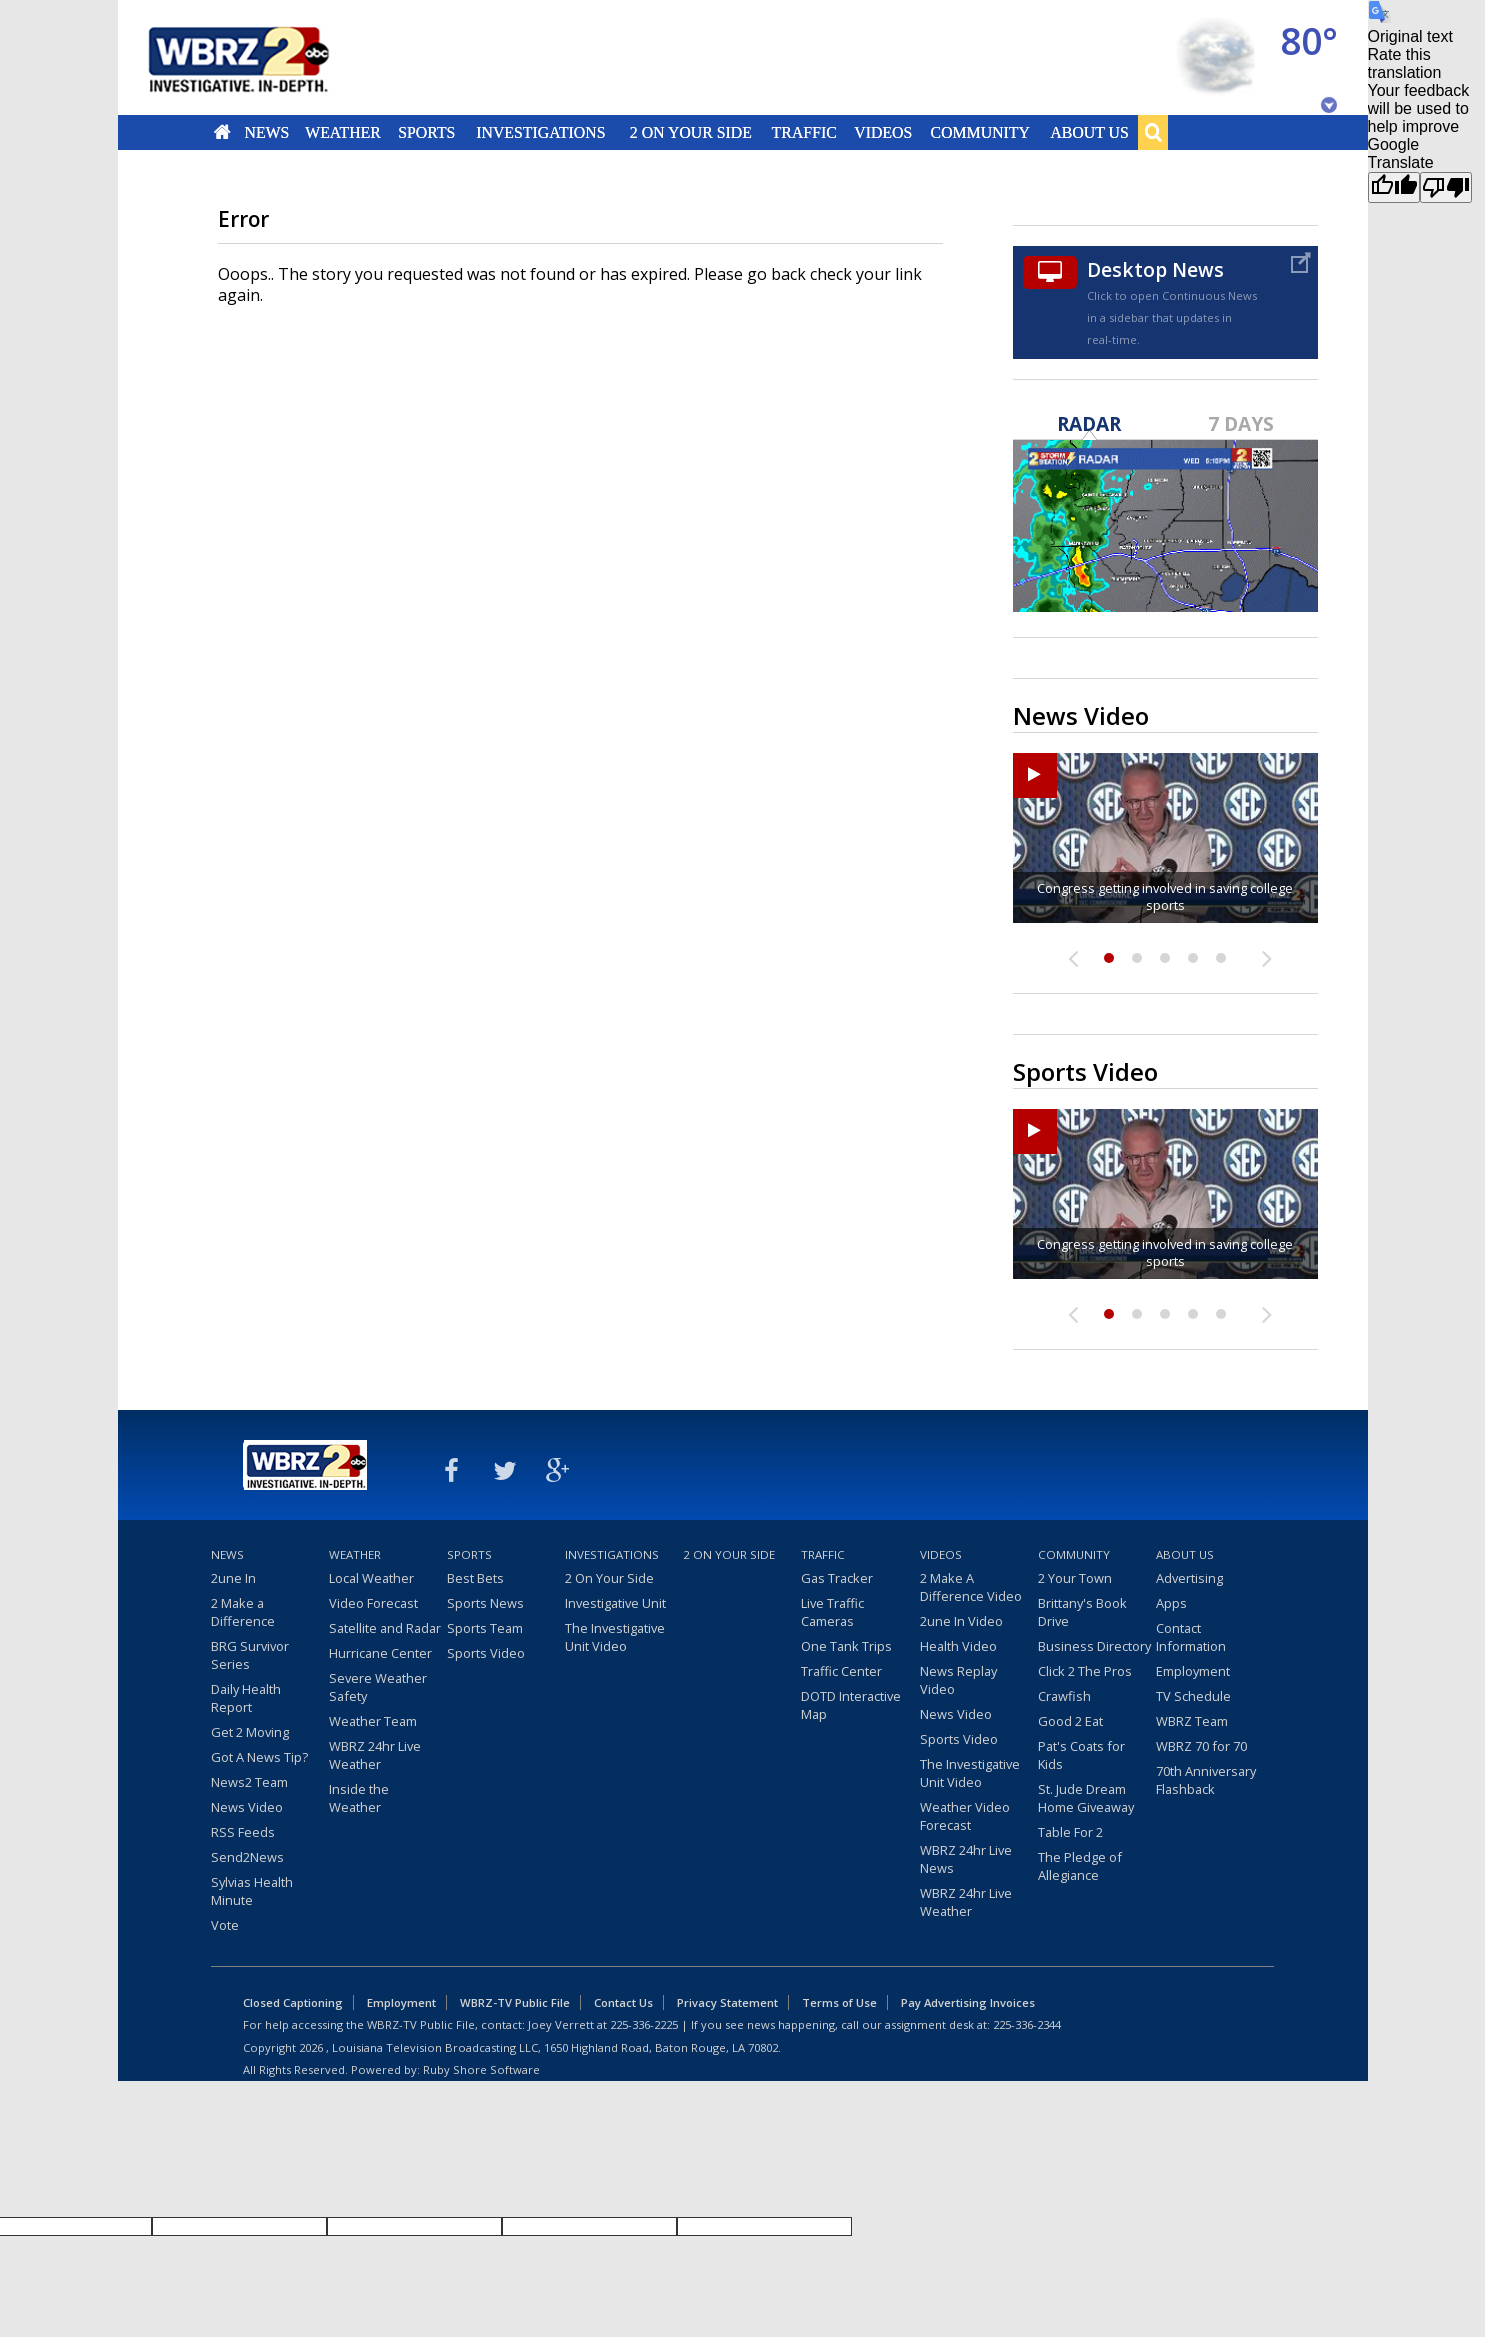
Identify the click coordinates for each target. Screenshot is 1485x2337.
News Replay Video (958, 1680)
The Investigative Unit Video (615, 1637)
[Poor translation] (1446, 187)
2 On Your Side (690, 132)
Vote (225, 1925)
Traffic (804, 132)
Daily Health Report (246, 1698)
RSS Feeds (243, 1832)
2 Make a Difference (243, 1612)
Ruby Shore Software (481, 2069)
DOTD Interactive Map (851, 1705)
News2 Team (249, 1782)
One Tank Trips (846, 1646)
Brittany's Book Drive (1082, 1612)
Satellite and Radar (385, 1628)
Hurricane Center (380, 1653)
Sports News (485, 1603)
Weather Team (373, 1721)
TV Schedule (1193, 1696)
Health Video (958, 1646)
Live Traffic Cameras (832, 1612)
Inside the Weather (359, 1798)
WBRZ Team (1192, 1721)
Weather (344, 132)
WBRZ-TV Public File (515, 2002)
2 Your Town (1075, 1578)
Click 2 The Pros (1085, 1671)
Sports (427, 132)
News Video (247, 1807)
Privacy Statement (727, 2002)
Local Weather (371, 1578)
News (266, 132)
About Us (1089, 132)
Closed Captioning (293, 2002)
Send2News (247, 1857)
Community (980, 132)
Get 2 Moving (250, 1732)
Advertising (1189, 1578)
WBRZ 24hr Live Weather (375, 1755)
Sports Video (486, 1653)
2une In (233, 1578)
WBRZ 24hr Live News (966, 1859)
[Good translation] (1394, 187)
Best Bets (475, 1578)
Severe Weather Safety (378, 1687)
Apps (1171, 1603)
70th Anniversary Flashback (1206, 1780)
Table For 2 (1070, 1832)
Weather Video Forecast (965, 1816)
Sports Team (485, 1628)
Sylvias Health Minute (252, 1891)
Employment (1193, 1671)
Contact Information (1191, 1637)
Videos (883, 132)
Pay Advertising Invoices (968, 2002)
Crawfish (1064, 1696)
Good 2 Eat (1070, 1721)
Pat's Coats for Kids (1081, 1755)
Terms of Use (839, 2002)
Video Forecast (373, 1603)
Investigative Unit (615, 1603)
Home (221, 132)
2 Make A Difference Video (971, 1587)
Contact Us (623, 2002)
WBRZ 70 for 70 (1201, 1746)
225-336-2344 (1027, 2024)
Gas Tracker (837, 1578)
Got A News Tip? (259, 1757)
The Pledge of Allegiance (1080, 1866)
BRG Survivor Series (250, 1655)
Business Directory (1094, 1646)
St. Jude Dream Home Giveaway (1086, 1798)
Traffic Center (841, 1671)
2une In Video (961, 1621)
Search (1153, 132)
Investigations (540, 132)
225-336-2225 (644, 2024)
